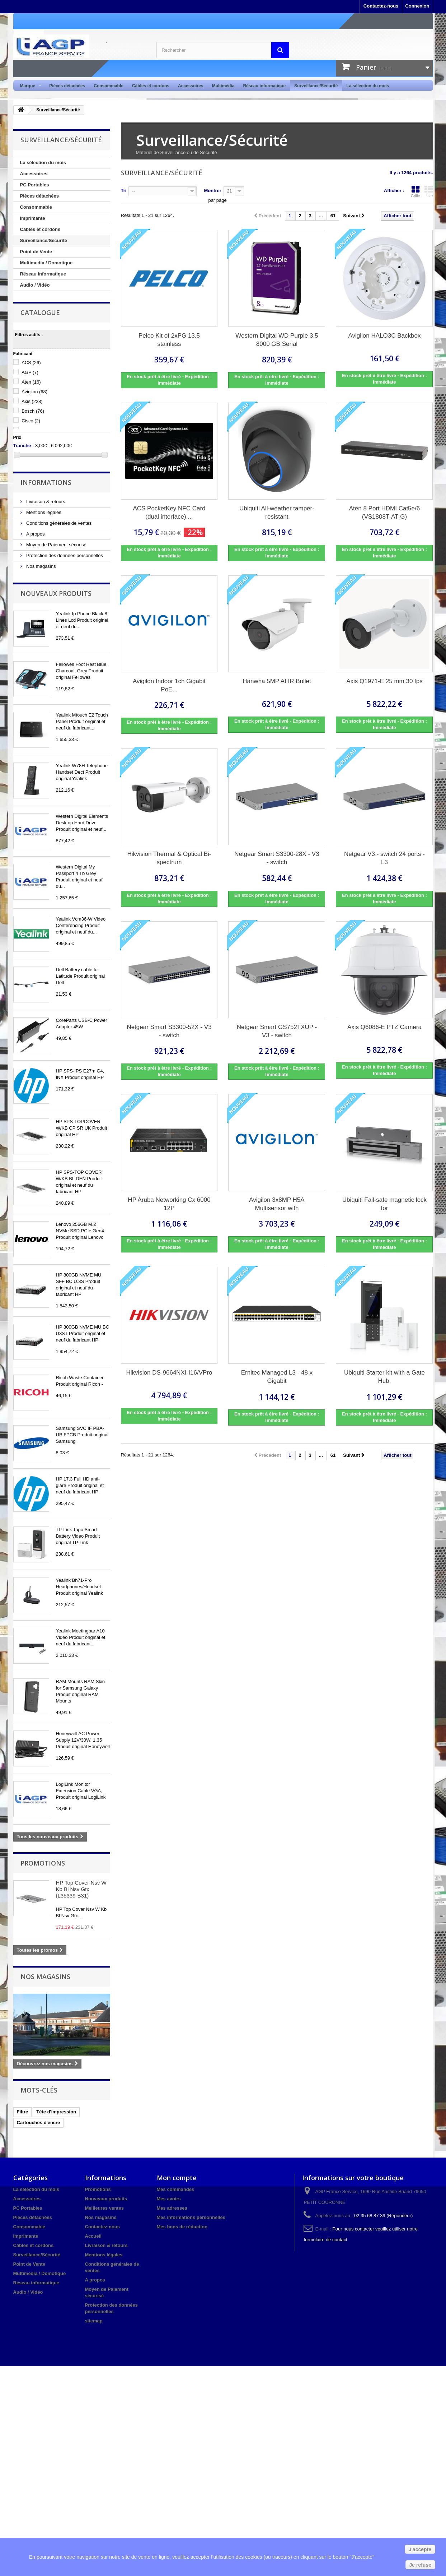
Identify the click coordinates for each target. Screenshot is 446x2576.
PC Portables (34, 184)
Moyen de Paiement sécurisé (55, 544)
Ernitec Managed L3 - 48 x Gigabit (277, 1376)
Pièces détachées (67, 85)
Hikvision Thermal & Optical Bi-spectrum (169, 858)
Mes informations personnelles (191, 2217)
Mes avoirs (169, 2198)
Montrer (212, 190)
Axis (32, 401)
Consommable (108, 85)
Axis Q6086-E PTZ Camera (384, 1027)
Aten (31, 382)
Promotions (42, 1863)
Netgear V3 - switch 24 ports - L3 (384, 858)
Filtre (22, 2111)
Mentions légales (43, 512)
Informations (45, 482)
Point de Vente (36, 251)
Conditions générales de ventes (58, 523)
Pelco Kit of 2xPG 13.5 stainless (169, 339)
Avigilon (34, 391)
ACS (31, 362)
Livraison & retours (45, 501)
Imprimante (32, 218)
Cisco (31, 420)
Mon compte (177, 2177)
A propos (35, 534)
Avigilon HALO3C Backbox (384, 335)
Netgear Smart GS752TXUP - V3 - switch (277, 1031)
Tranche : (23, 445)
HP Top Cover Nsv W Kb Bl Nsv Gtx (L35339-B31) (81, 1889)
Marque (29, 86)
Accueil (93, 2236)
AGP (30, 372)
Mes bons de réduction (182, 2226)
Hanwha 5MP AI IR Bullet (277, 681)
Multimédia (223, 85)
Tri (124, 190)
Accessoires (190, 85)
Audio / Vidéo (35, 285)
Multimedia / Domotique (46, 262)
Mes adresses (172, 2208)
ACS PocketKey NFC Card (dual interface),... (169, 512)
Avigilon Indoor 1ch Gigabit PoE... (169, 685)
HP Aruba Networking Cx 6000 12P (169, 1203)
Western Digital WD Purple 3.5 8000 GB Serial (276, 339)
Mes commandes (175, 2189)
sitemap (94, 2321)
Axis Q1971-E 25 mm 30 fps (384, 681)
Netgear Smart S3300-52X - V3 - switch (169, 1031)
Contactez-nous (381, 6)
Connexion (417, 6)
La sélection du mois (367, 85)
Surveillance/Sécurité (316, 85)
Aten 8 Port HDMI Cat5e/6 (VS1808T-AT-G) (384, 512)
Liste (428, 191)
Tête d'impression (56, 2111)
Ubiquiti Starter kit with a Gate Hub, (384, 1376)
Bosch (33, 411)
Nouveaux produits (55, 593)
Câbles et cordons (150, 85)
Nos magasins (40, 566)
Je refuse (420, 2565)
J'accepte (420, 2549)
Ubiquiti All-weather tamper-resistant (276, 512)
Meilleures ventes (104, 2208)
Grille (415, 191)
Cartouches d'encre (38, 2122)
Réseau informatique (264, 85)
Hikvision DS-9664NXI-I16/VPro (169, 1372)
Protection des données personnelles (64, 555)
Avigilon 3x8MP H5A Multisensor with (276, 1203)
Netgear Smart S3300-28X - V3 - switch (276, 858)
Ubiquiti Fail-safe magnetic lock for (384, 1203)
